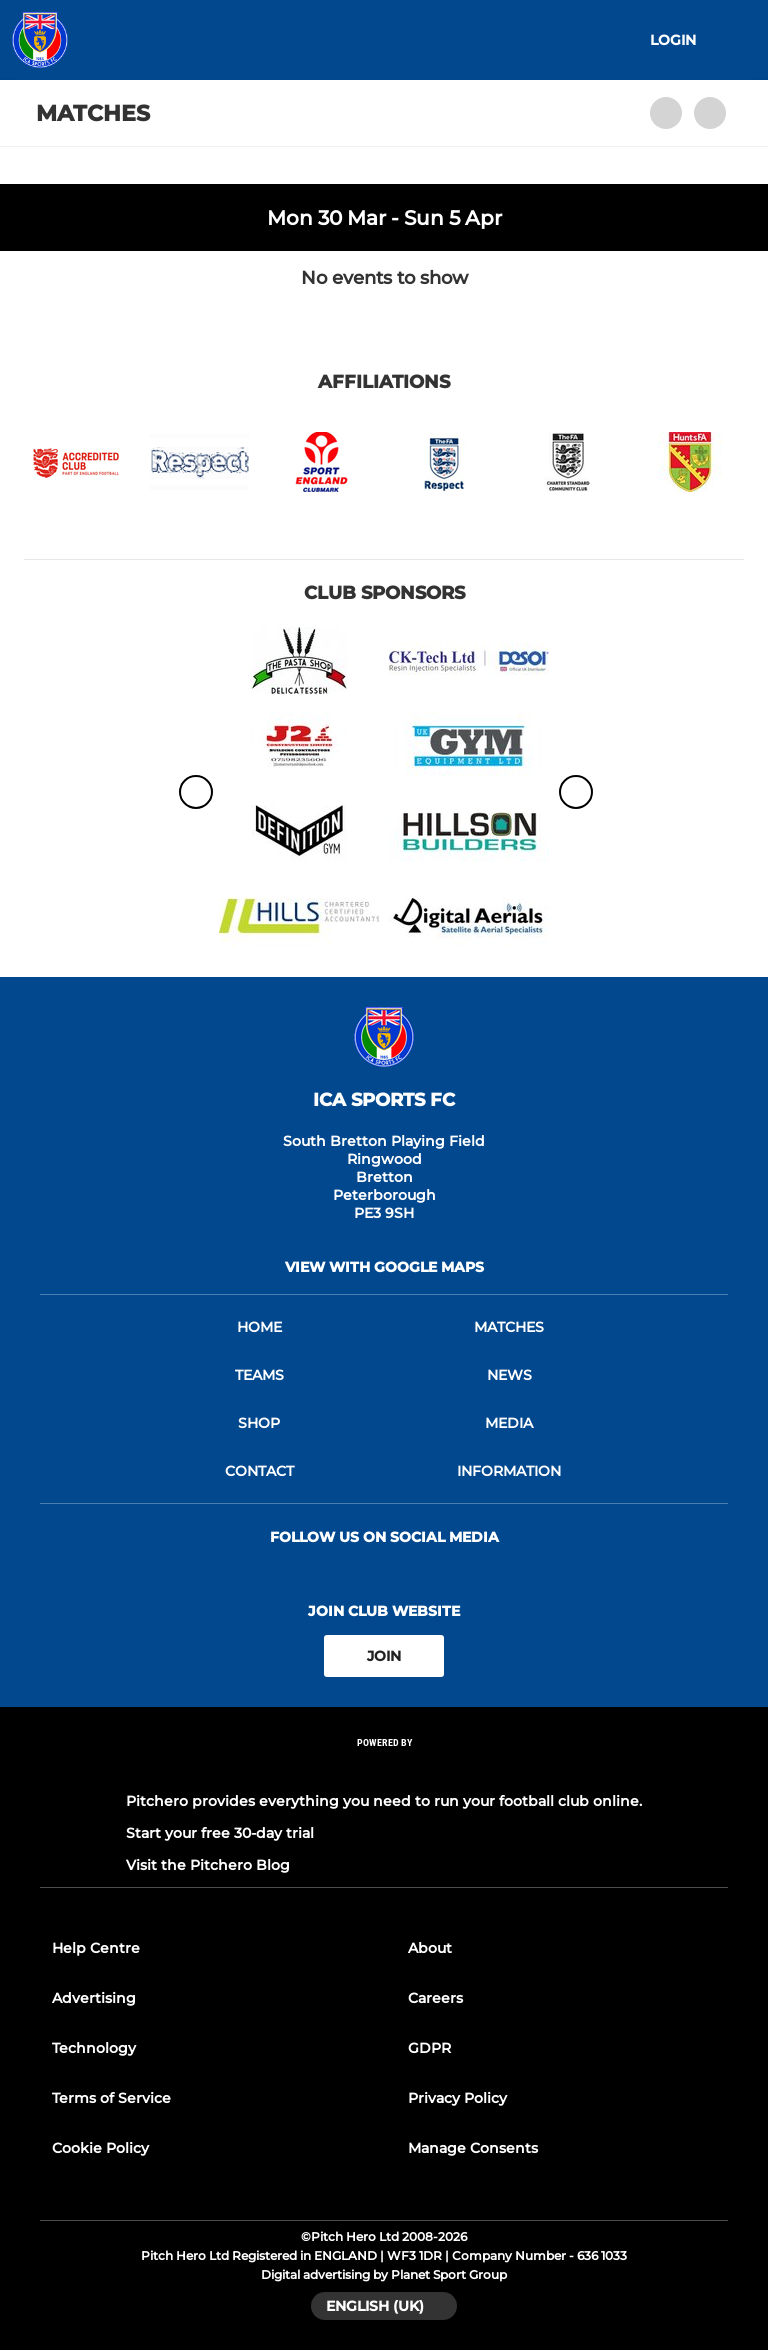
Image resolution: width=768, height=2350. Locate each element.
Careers (435, 1998)
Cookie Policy (100, 2148)
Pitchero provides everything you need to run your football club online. (384, 1801)
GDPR (429, 2048)
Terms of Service (111, 2098)
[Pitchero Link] (384, 1769)
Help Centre (96, 1948)
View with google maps (384, 1267)
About (430, 1948)
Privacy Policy (457, 2098)
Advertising (94, 1998)
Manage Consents (473, 2148)
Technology (94, 2048)
